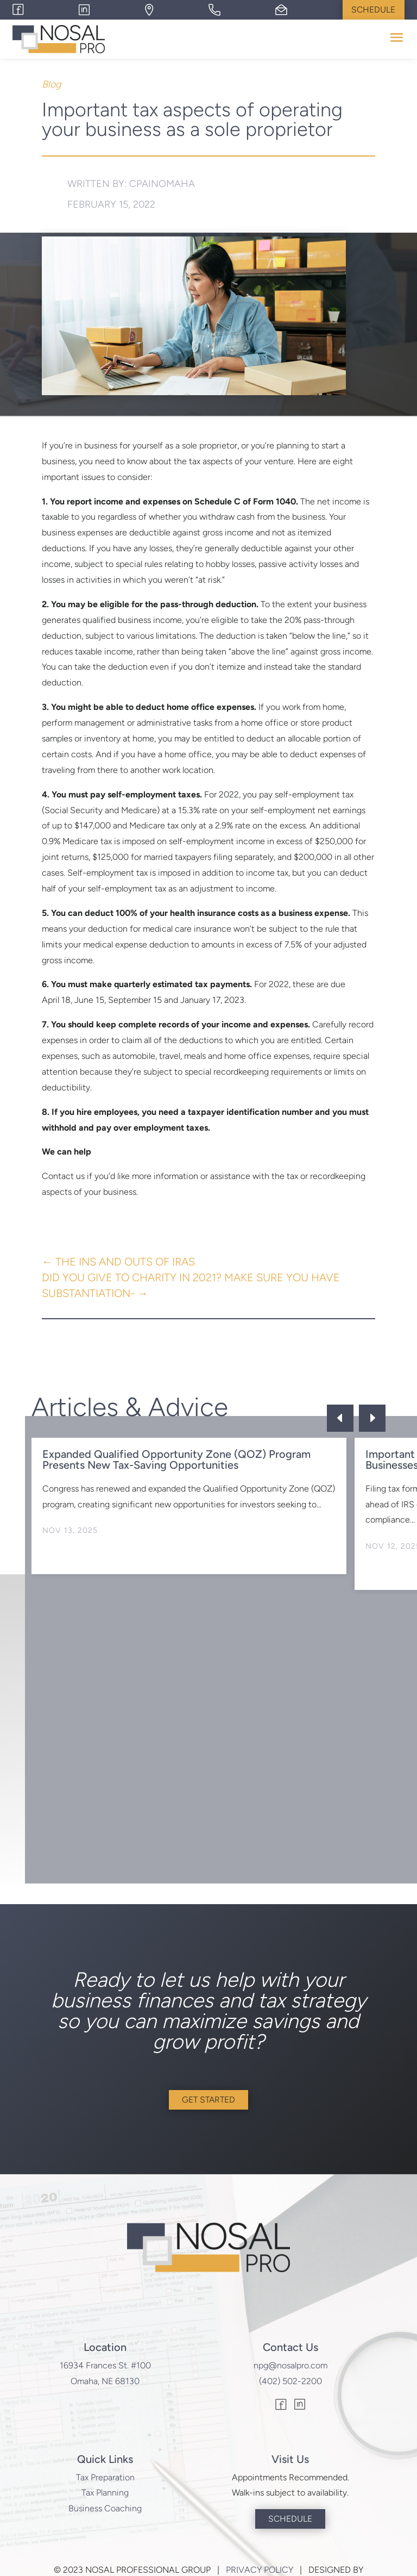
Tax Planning (105, 2494)
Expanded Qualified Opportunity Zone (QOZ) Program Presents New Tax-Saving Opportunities (176, 1460)
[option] (188, 1506)
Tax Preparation (105, 2478)
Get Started (208, 2100)
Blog (51, 85)
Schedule (373, 10)
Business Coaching (105, 2510)
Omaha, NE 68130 (105, 2382)
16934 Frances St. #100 (105, 2366)
